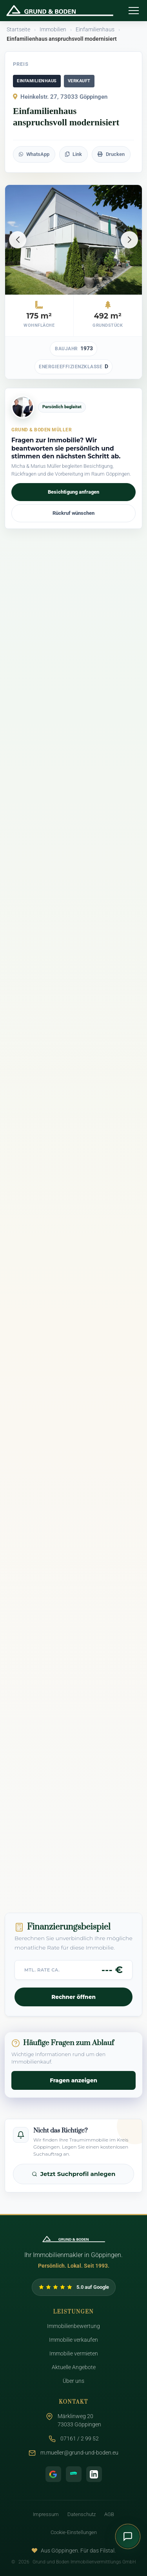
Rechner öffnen (73, 1997)
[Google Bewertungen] (53, 2474)
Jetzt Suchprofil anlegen (74, 2174)
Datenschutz (81, 2514)
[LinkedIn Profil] (94, 2474)
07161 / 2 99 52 (79, 2438)
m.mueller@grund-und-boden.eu (79, 2452)
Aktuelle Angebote (74, 2367)
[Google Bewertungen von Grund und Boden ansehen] (74, 2287)
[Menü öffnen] (134, 10)
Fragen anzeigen (73, 2080)
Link (73, 154)
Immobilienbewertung (73, 2326)
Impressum (46, 2514)
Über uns (73, 2381)
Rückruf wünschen (73, 513)
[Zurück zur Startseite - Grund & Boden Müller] (61, 10)
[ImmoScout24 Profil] (74, 2474)
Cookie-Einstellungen (74, 2532)
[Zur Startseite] (73, 2238)
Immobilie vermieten (73, 2353)
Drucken (111, 154)
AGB (109, 2514)
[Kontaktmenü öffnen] (127, 2536)
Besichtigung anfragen (73, 492)
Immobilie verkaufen (73, 2340)
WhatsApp (34, 154)
